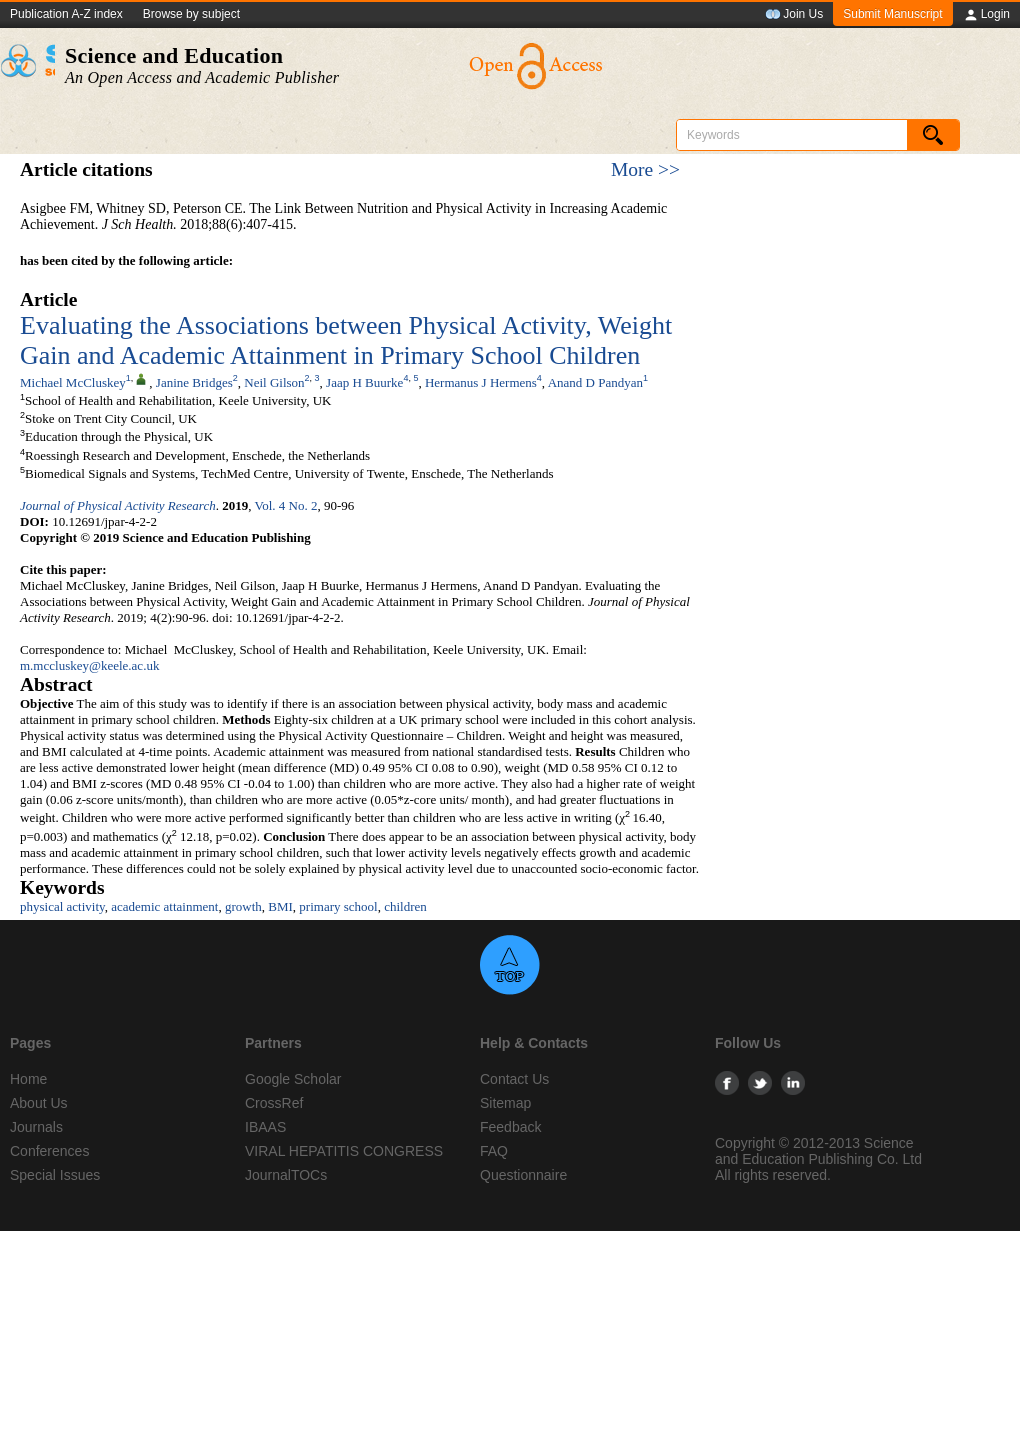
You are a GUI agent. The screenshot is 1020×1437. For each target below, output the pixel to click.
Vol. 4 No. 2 (285, 505)
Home (28, 1079)
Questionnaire (523, 1175)
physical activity (62, 906)
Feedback (510, 1127)
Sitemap (505, 1103)
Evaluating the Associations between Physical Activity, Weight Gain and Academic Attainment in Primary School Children (346, 340)
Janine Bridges (194, 382)
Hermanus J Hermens (481, 382)
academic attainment (164, 906)
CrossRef (274, 1103)
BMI (280, 906)
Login (986, 15)
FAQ (494, 1151)
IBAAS (265, 1127)
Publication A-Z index (66, 14)
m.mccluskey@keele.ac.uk (89, 665)
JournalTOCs (286, 1175)
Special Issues (55, 1175)
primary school (338, 906)
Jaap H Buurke (364, 382)
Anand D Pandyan (595, 382)
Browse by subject (191, 14)
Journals (36, 1127)
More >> (645, 169)
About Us (39, 1103)
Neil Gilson (274, 382)
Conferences (49, 1151)
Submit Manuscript (892, 14)
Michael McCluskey (73, 382)
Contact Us (514, 1079)
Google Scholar (293, 1079)
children (405, 906)
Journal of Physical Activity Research (118, 505)
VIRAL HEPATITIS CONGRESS (344, 1151)
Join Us (794, 15)
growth (243, 906)
